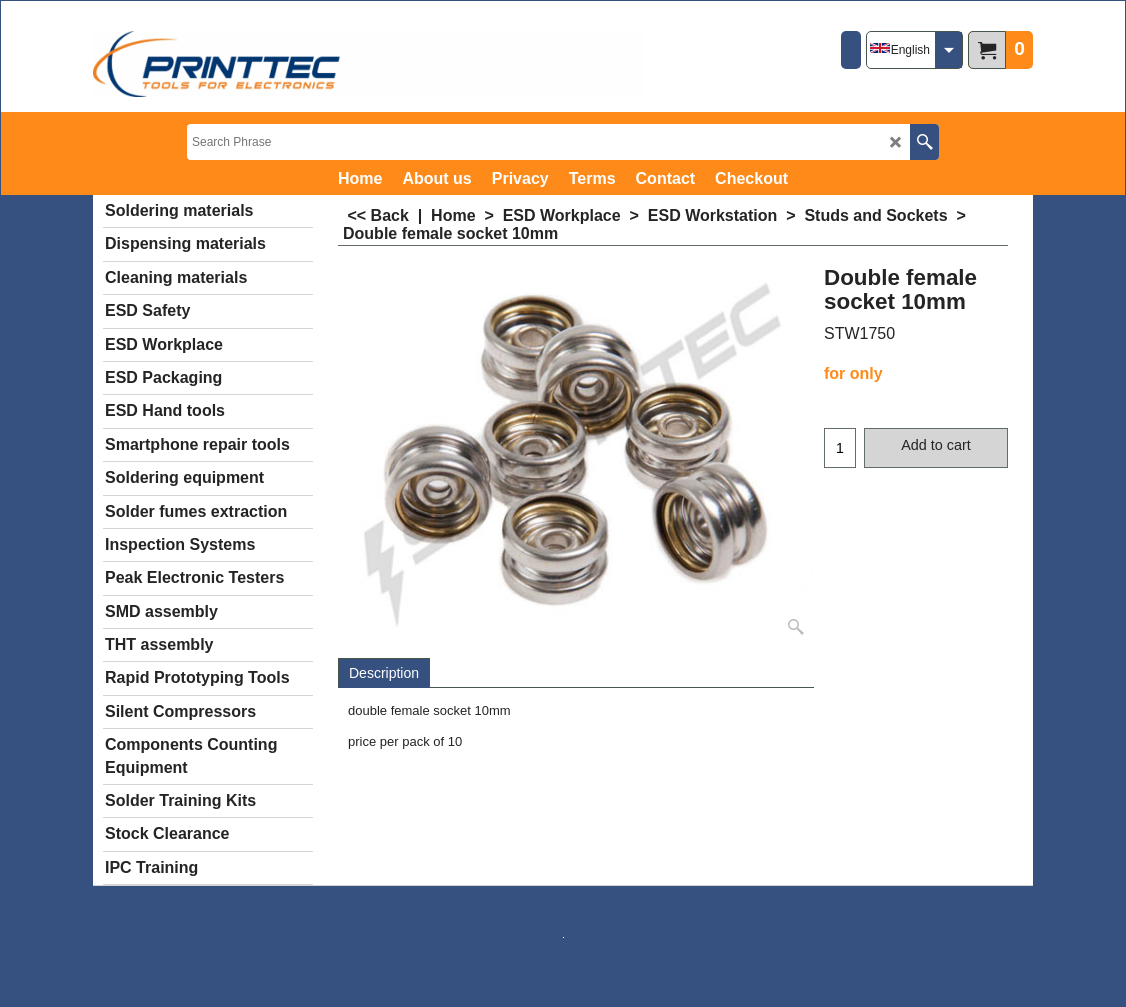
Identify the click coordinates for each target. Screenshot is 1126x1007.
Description (384, 673)
